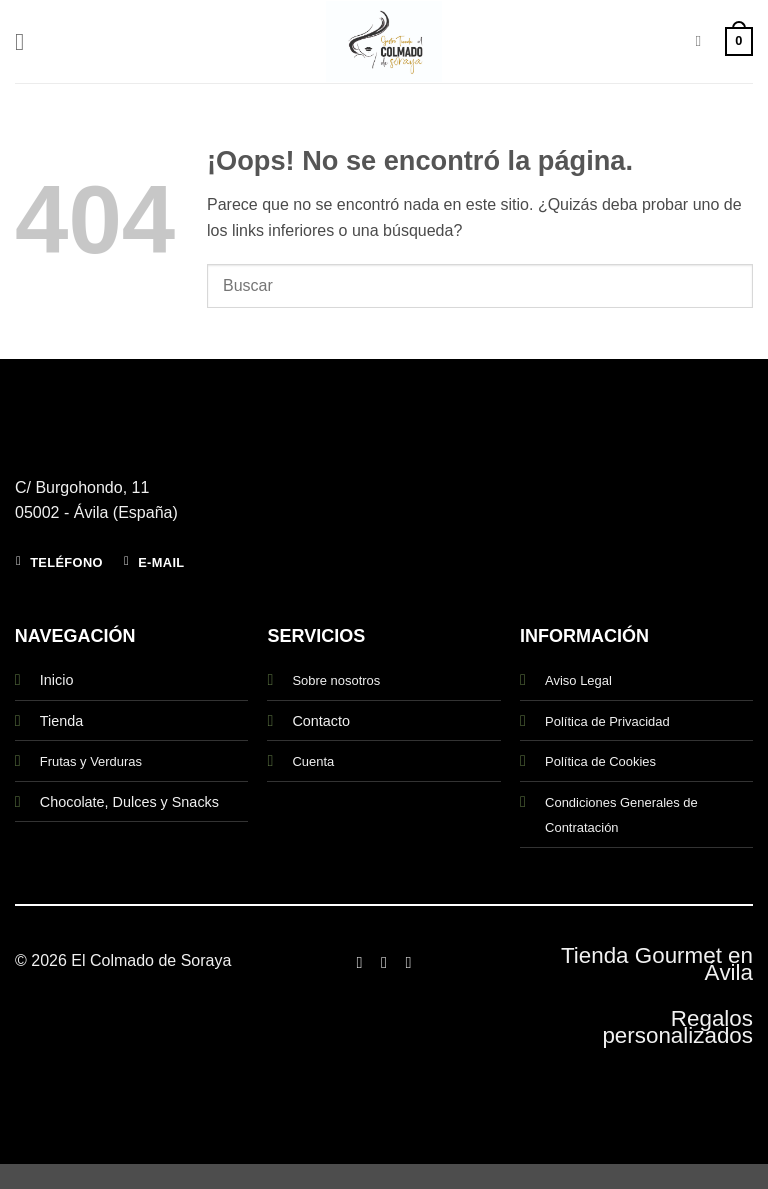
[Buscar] (702, 41)
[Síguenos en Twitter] (408, 962)
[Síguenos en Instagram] (384, 962)
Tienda (61, 721)
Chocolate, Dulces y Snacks (129, 802)
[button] (27, 41)
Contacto (321, 721)
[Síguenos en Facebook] (359, 962)
